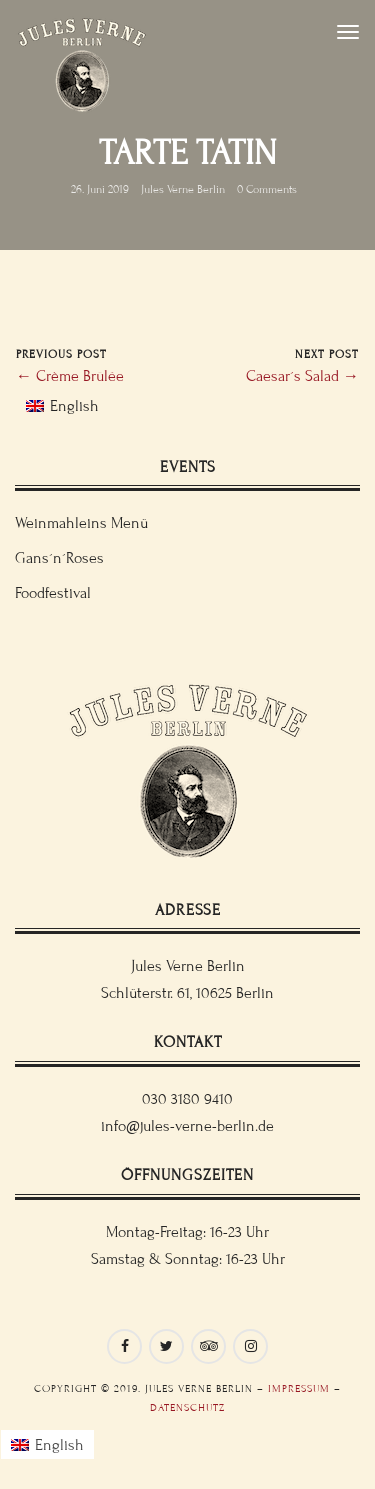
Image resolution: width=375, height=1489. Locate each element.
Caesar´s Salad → (302, 376)
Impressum (299, 1388)
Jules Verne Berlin (183, 189)
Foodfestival (53, 593)
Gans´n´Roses (59, 558)
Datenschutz (187, 1407)
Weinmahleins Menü (81, 523)
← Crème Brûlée (70, 376)
